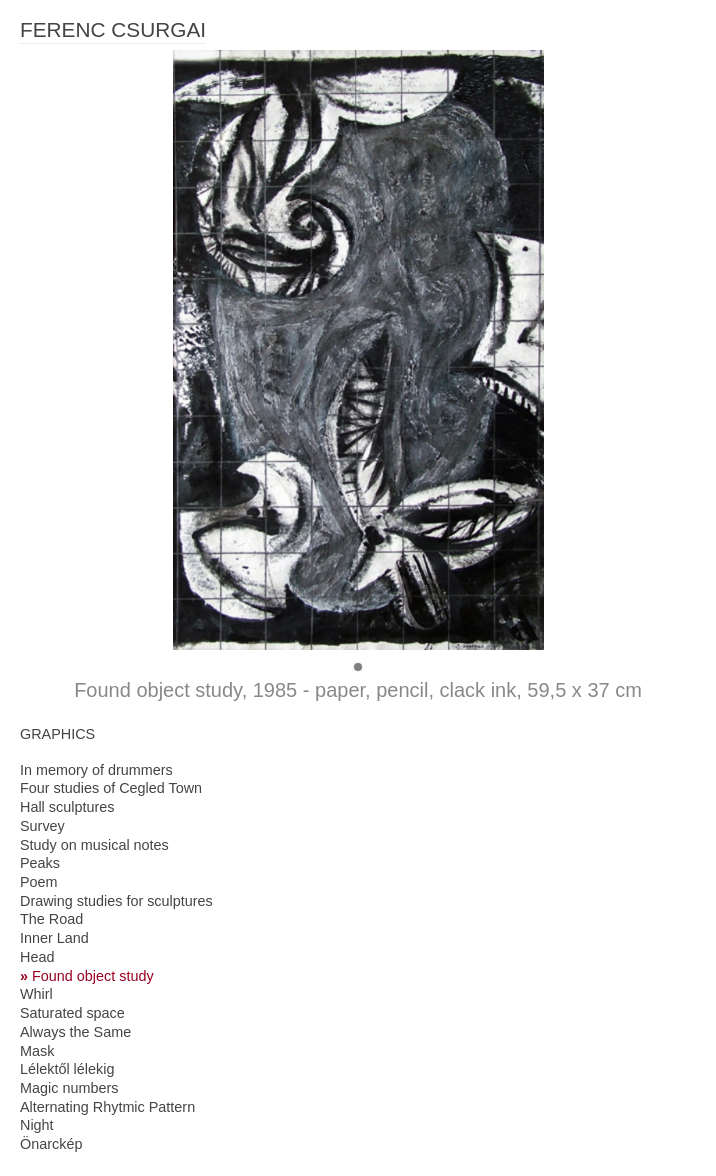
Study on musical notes (94, 845)
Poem (39, 882)
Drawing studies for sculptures (116, 901)
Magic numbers (69, 1088)
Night (37, 1125)
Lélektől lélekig (67, 1069)
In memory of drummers (96, 770)
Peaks (40, 863)
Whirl (36, 994)
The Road (51, 919)
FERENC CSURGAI (113, 29)
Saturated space (72, 1013)
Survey (42, 826)
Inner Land (54, 938)
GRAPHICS (57, 734)
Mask (37, 1051)
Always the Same (75, 1032)
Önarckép (51, 1144)
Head (37, 957)
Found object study (93, 976)
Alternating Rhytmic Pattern (107, 1107)
